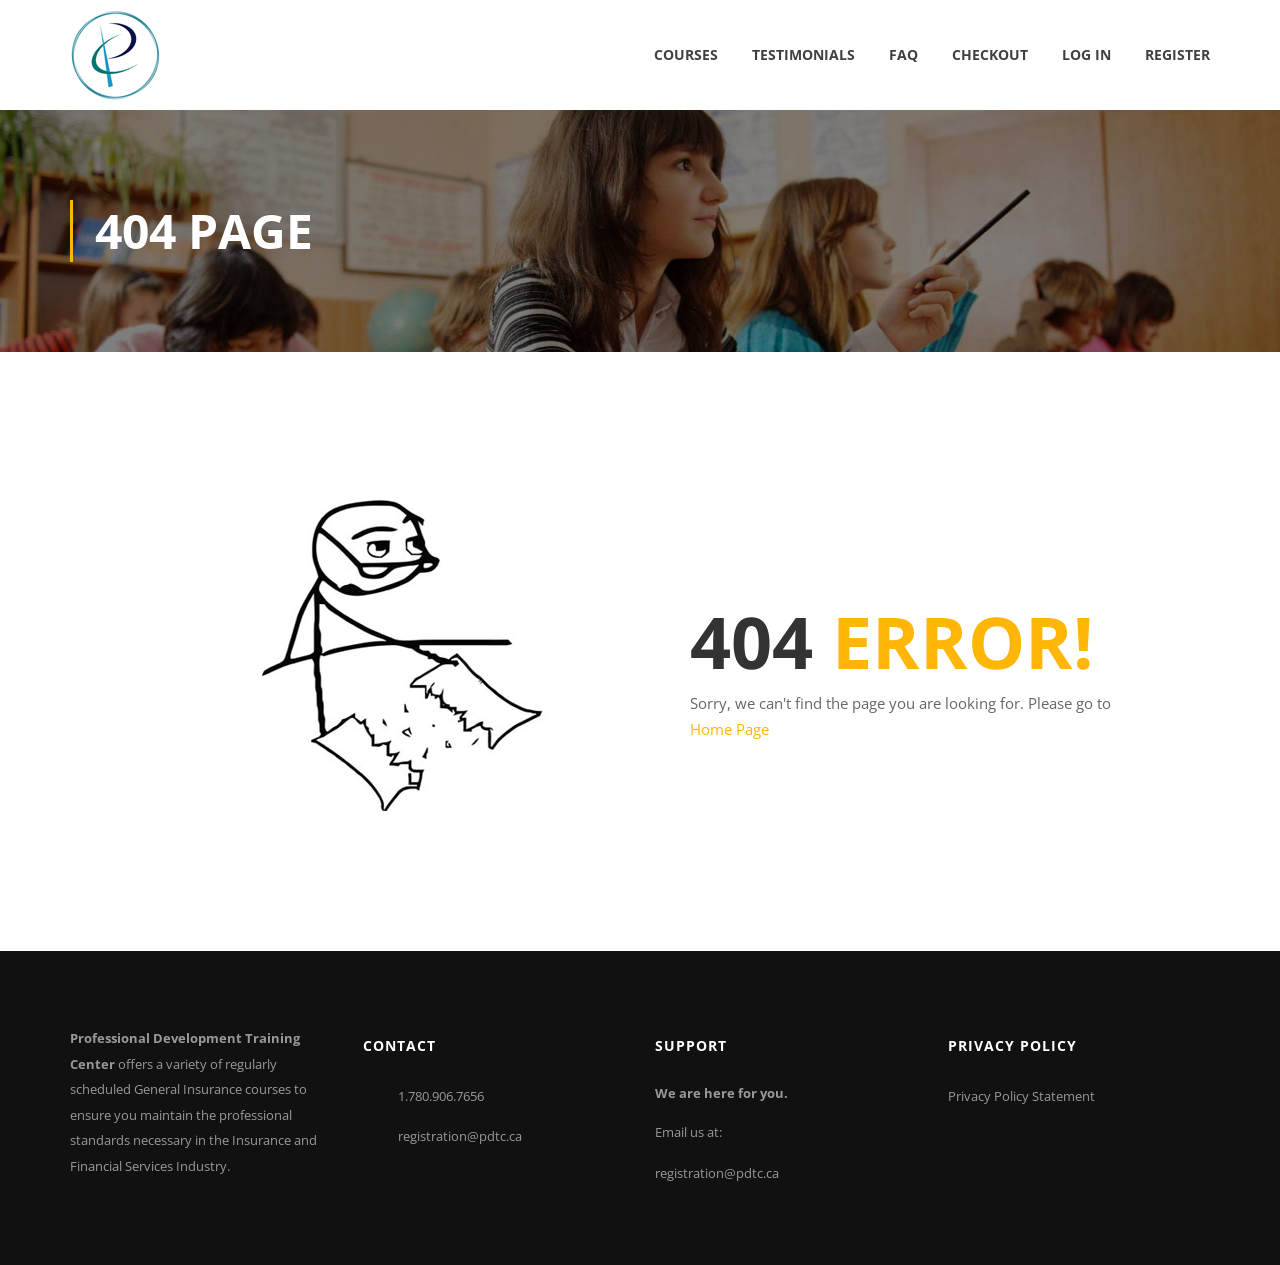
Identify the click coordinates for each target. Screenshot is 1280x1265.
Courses (686, 54)
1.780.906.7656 (441, 1096)
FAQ (903, 54)
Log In (1086, 54)
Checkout (990, 54)
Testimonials (803, 54)
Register (1177, 54)
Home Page (729, 729)
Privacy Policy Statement (1021, 1096)
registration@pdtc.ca (460, 1136)
